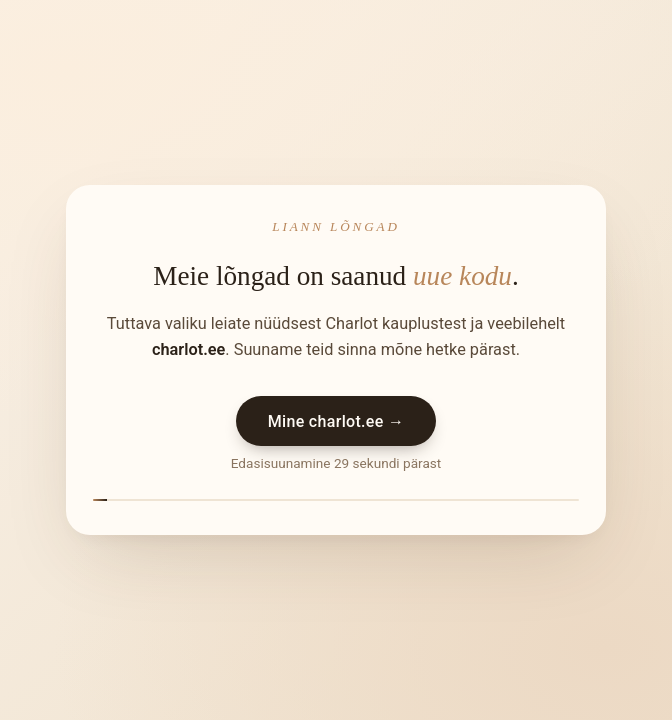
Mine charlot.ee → (336, 421)
